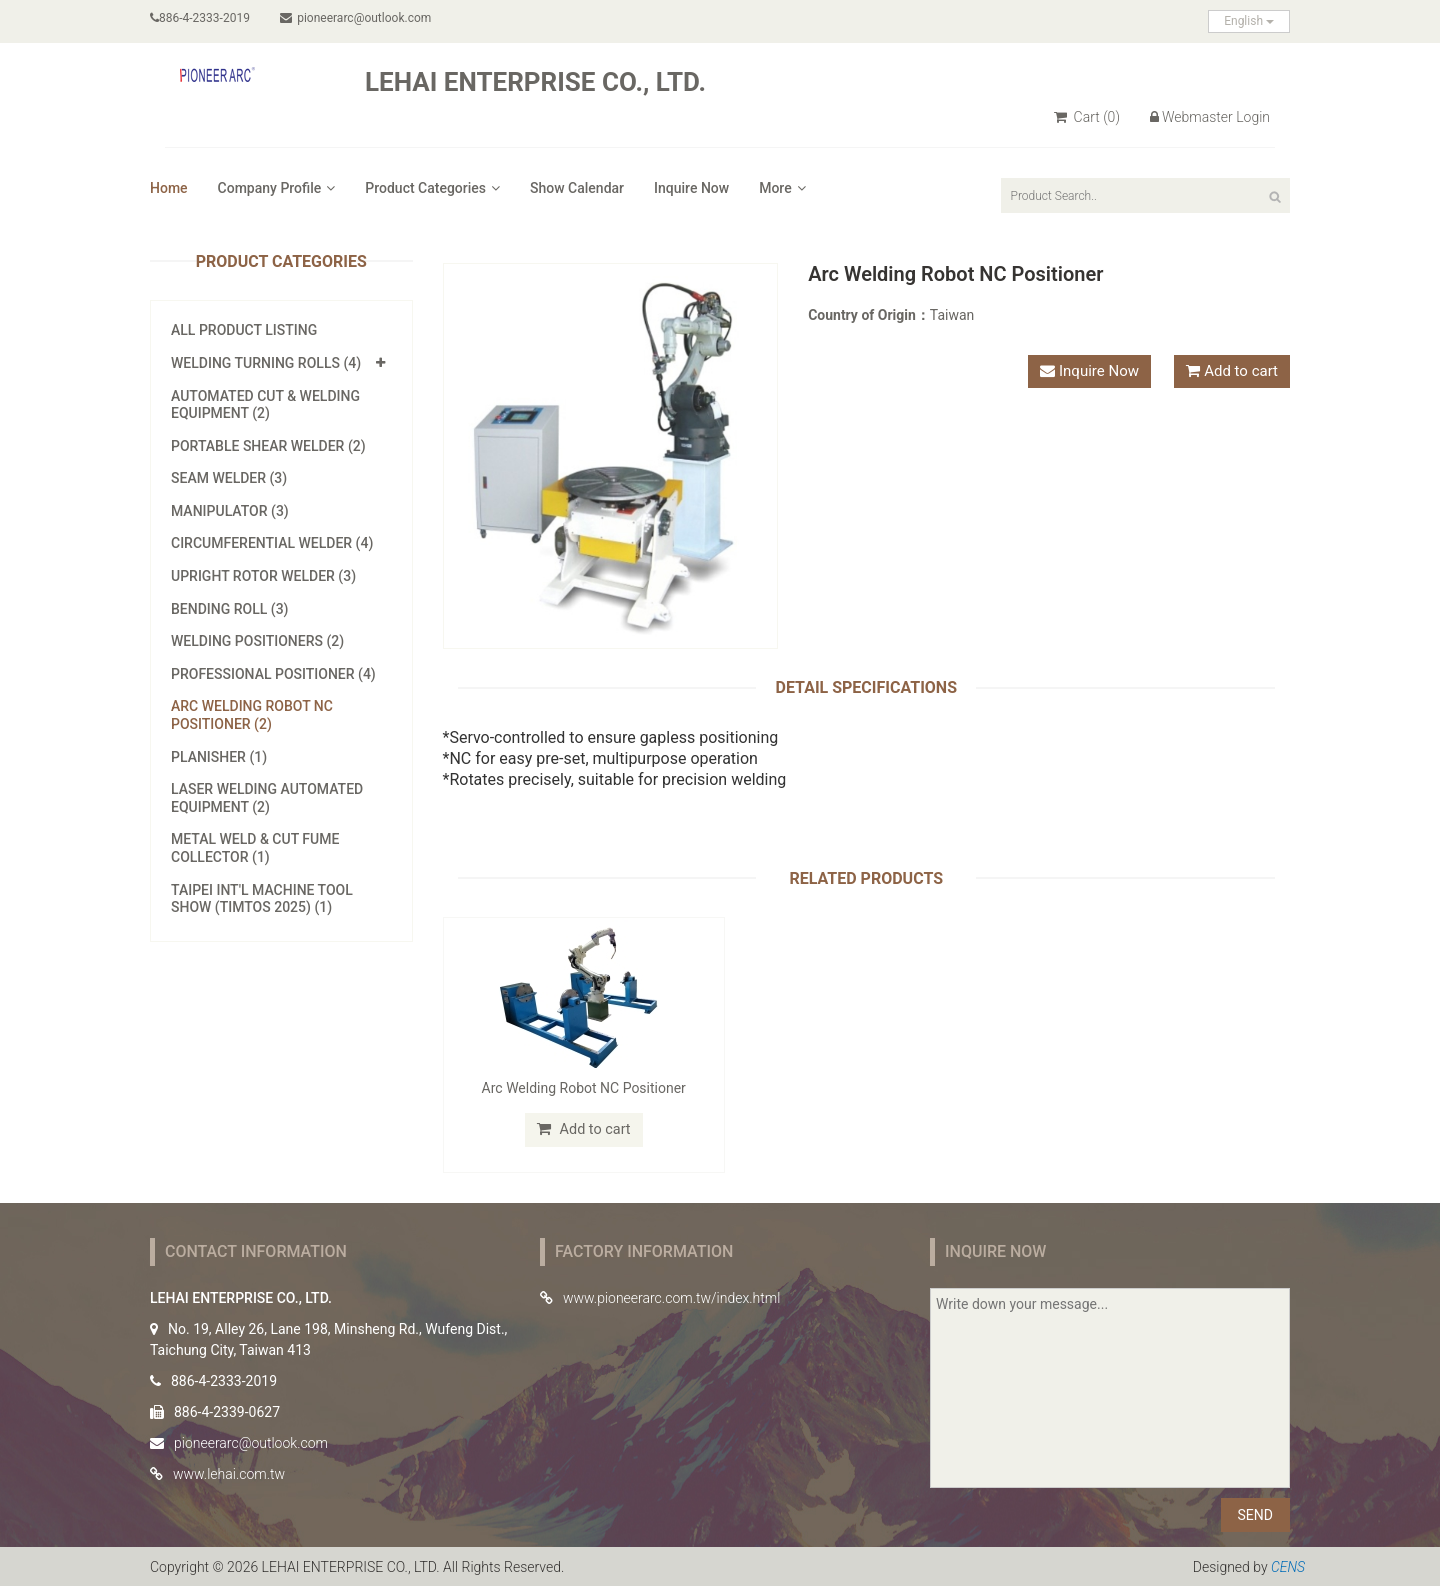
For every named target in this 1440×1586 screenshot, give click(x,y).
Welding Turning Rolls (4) (266, 363)
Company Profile (277, 188)
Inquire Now (691, 188)
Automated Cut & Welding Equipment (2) (265, 405)
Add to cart (1241, 371)
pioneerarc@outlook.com (357, 18)
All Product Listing (244, 330)
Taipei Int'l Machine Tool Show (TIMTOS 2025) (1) (262, 899)
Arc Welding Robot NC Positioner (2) (252, 715)
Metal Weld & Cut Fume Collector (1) (255, 848)
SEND (1255, 1514)
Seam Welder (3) (229, 478)
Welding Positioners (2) (257, 641)
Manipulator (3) (230, 511)
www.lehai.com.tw (229, 1473)
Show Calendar (577, 188)
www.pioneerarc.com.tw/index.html (671, 1297)
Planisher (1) (219, 757)
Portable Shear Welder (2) (268, 446)
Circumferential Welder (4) (272, 543)
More (782, 188)
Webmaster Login (1210, 117)
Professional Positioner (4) (273, 674)
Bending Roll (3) (230, 609)
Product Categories (432, 188)
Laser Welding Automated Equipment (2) (267, 798)
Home (169, 188)
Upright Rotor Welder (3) (263, 576)
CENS (1288, 1566)
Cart (1087, 117)
